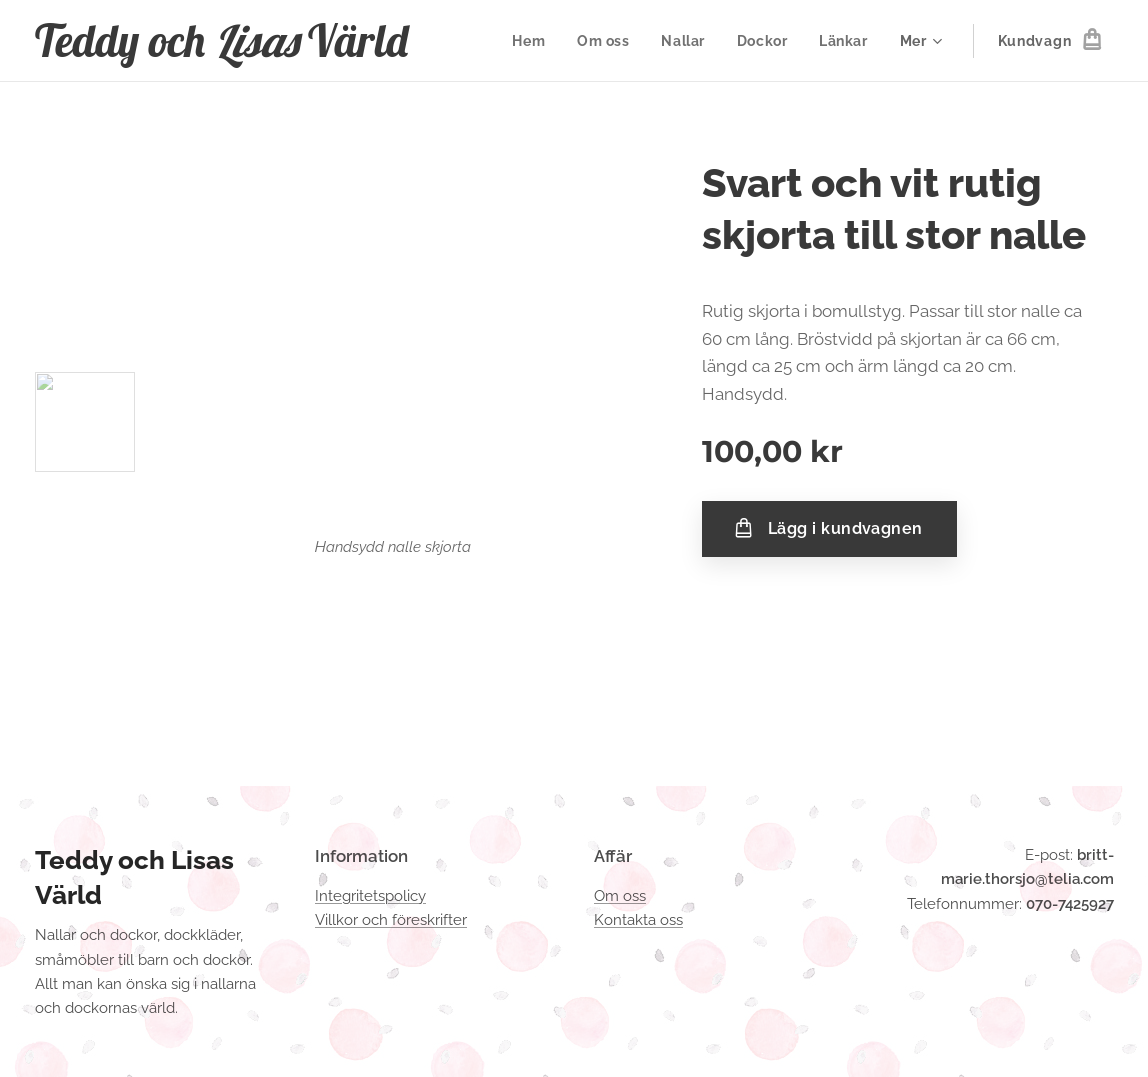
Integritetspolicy (370, 896)
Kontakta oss (638, 920)
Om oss (620, 896)
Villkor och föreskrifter (391, 920)
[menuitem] (531, 41)
